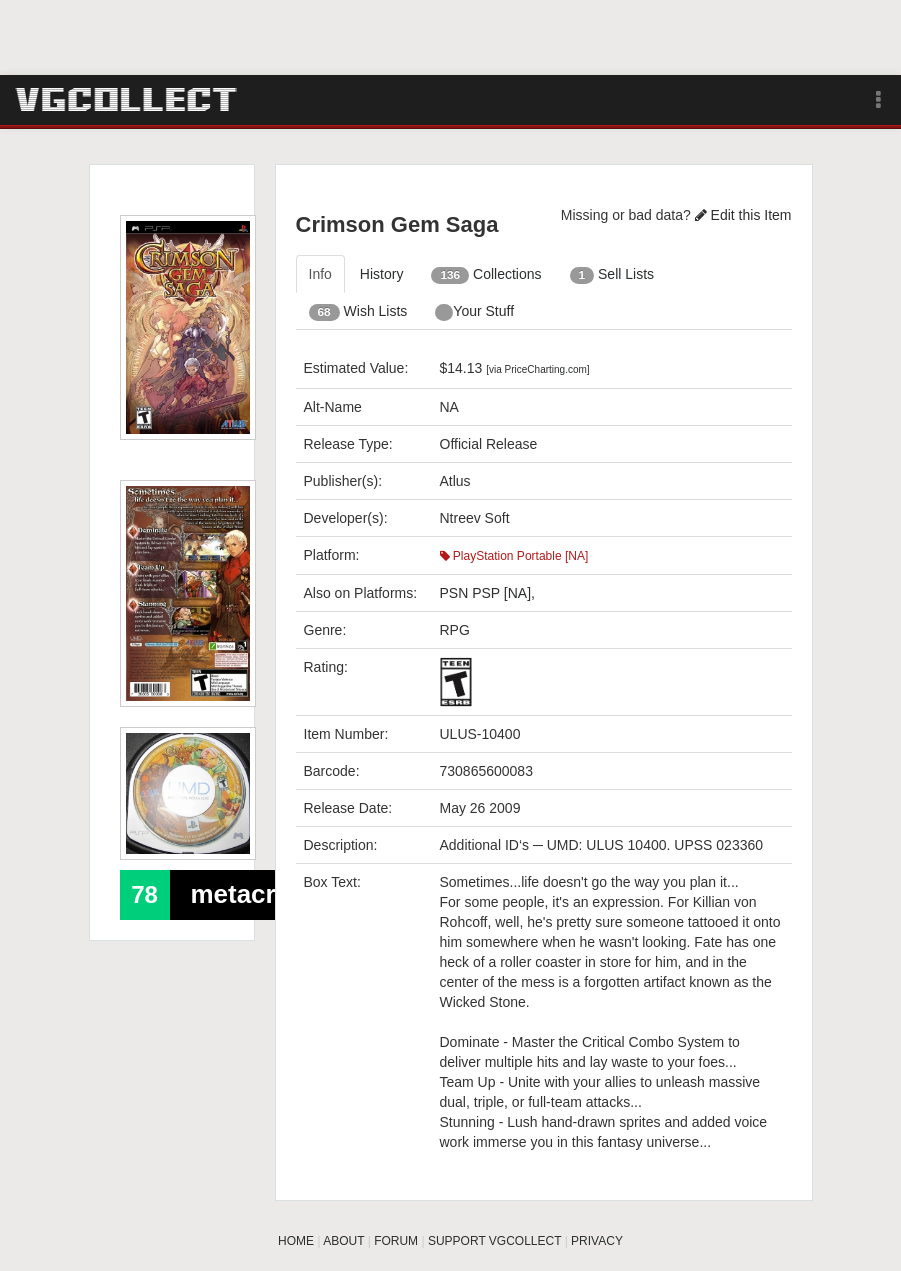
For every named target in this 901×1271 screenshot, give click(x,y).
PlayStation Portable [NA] (514, 556)
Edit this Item (743, 215)
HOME (296, 1241)
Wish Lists (358, 312)
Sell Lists (612, 275)
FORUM (396, 1241)
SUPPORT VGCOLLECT (494, 1241)
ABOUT (343, 1241)
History (382, 274)
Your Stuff (474, 312)
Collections (486, 275)
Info (320, 274)
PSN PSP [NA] (486, 593)
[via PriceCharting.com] (537, 369)
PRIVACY (597, 1241)
